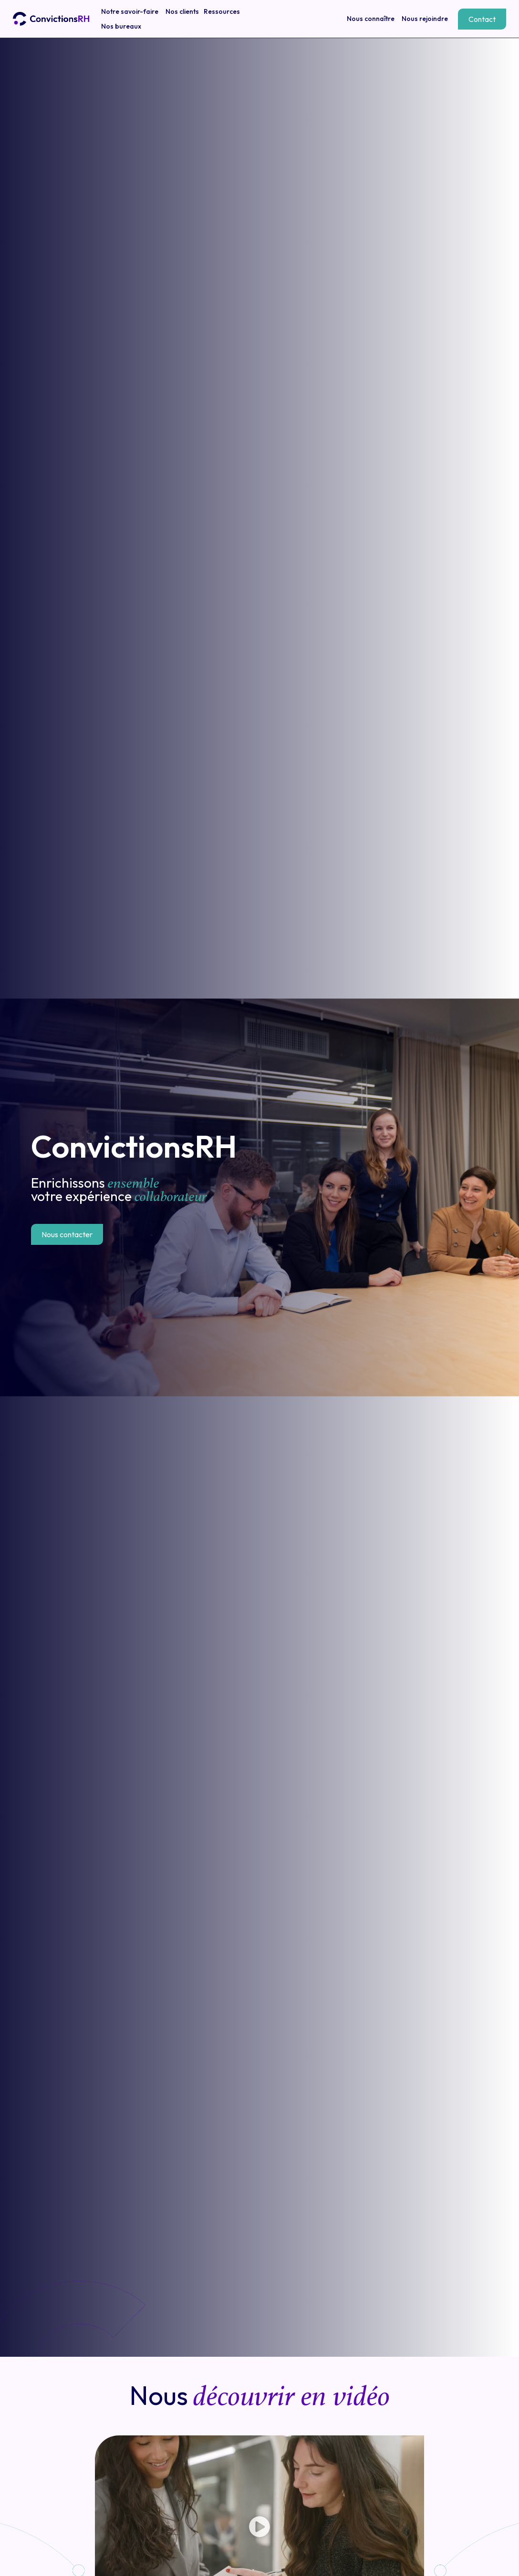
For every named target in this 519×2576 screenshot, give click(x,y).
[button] (259, 2528)
